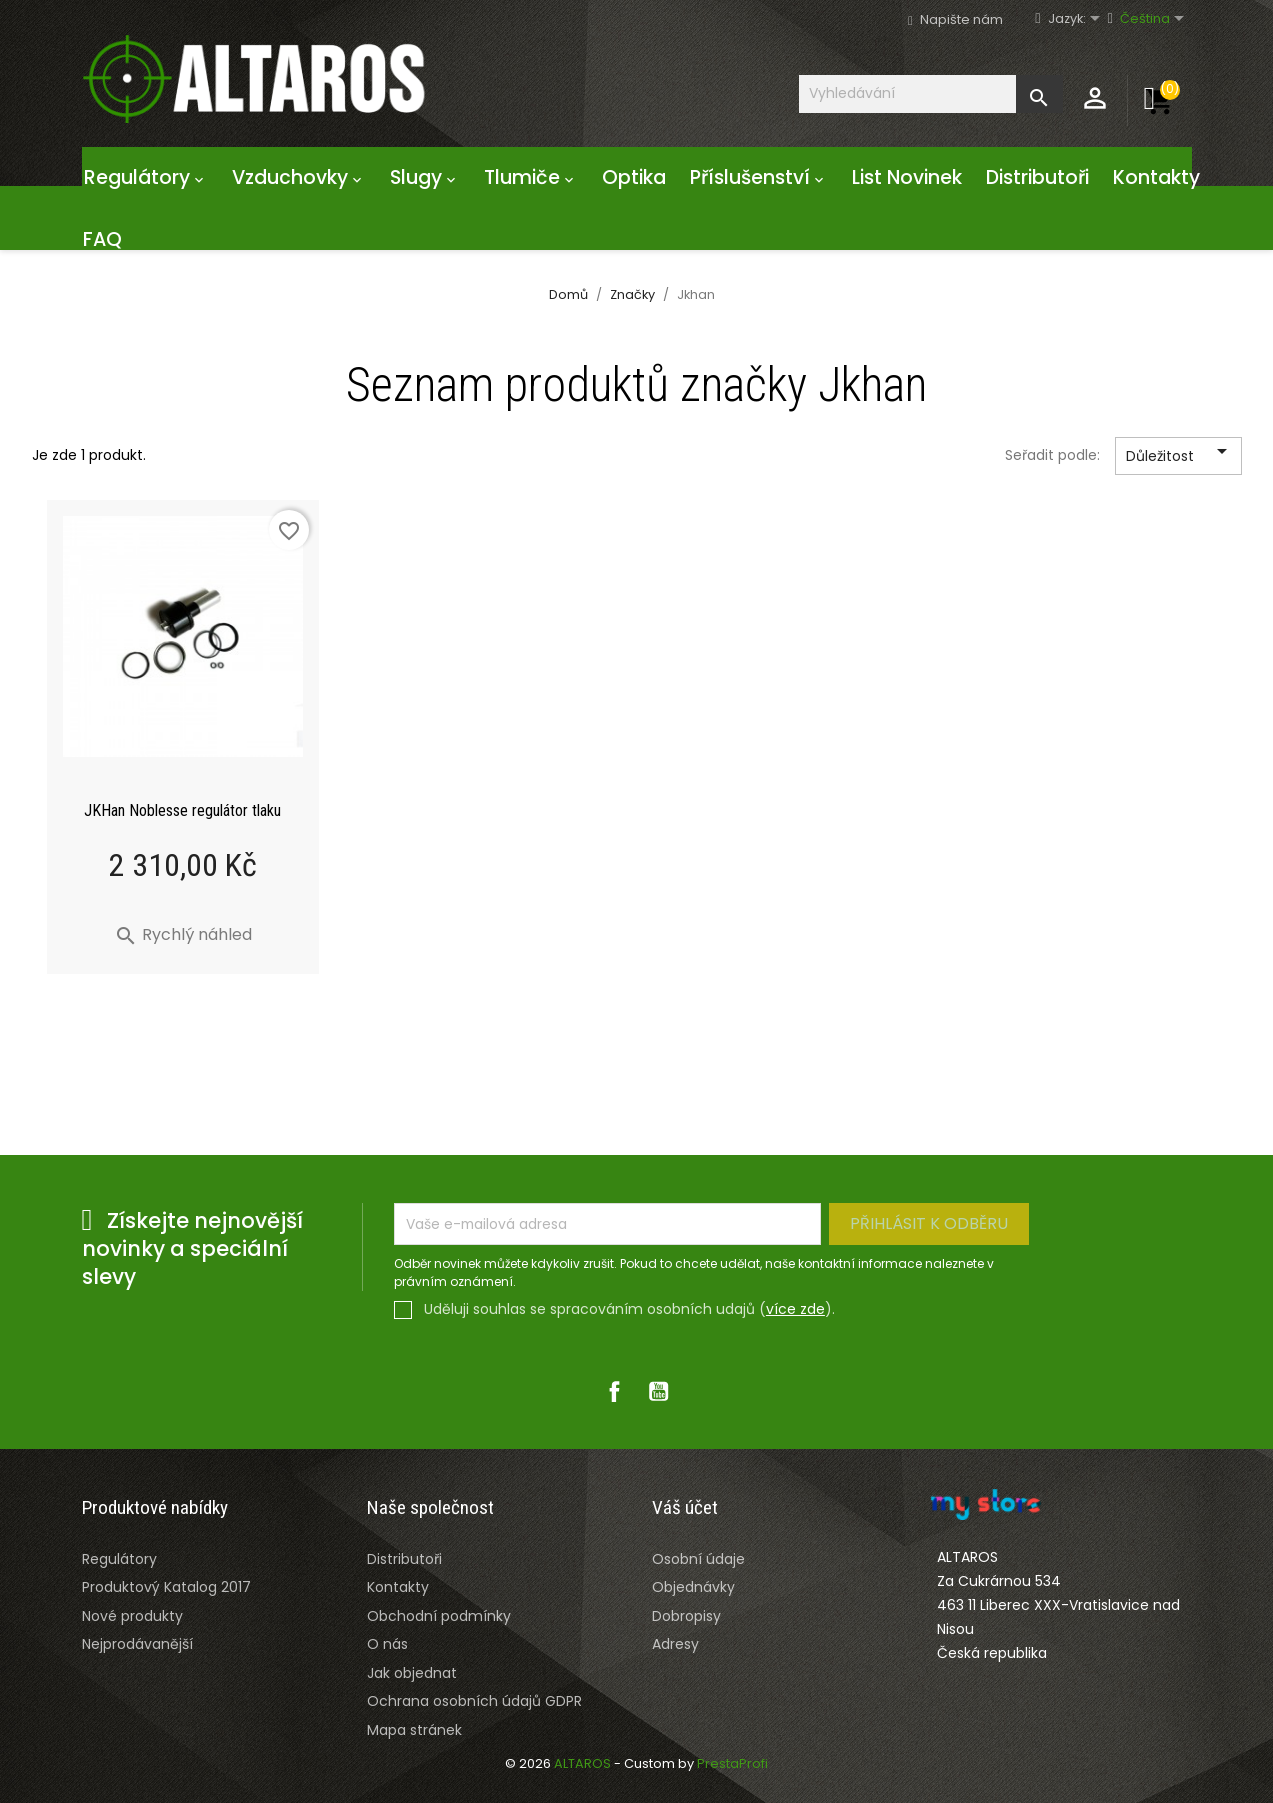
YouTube (659, 1391)
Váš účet (685, 1507)
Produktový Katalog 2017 (166, 1587)
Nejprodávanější (137, 1644)
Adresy (675, 1644)
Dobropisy (686, 1616)
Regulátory (146, 177)
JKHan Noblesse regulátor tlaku (182, 810)
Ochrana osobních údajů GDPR (474, 1701)
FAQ (102, 239)
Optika (634, 177)
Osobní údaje (698, 1559)
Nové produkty (132, 1616)
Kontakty (1156, 177)
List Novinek (907, 177)
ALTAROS (584, 1763)
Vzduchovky (299, 177)
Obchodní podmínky (439, 1616)
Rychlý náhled (183, 934)
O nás (387, 1644)
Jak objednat (412, 1673)
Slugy (425, 177)
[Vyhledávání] (931, 93)
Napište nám (961, 19)
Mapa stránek (414, 1730)
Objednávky (693, 1587)
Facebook (615, 1391)
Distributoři (1037, 177)
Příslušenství (759, 177)
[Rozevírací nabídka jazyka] (1083, 19)
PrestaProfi (732, 1763)
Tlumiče (531, 177)
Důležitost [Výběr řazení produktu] (1180, 457)
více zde (795, 1309)
